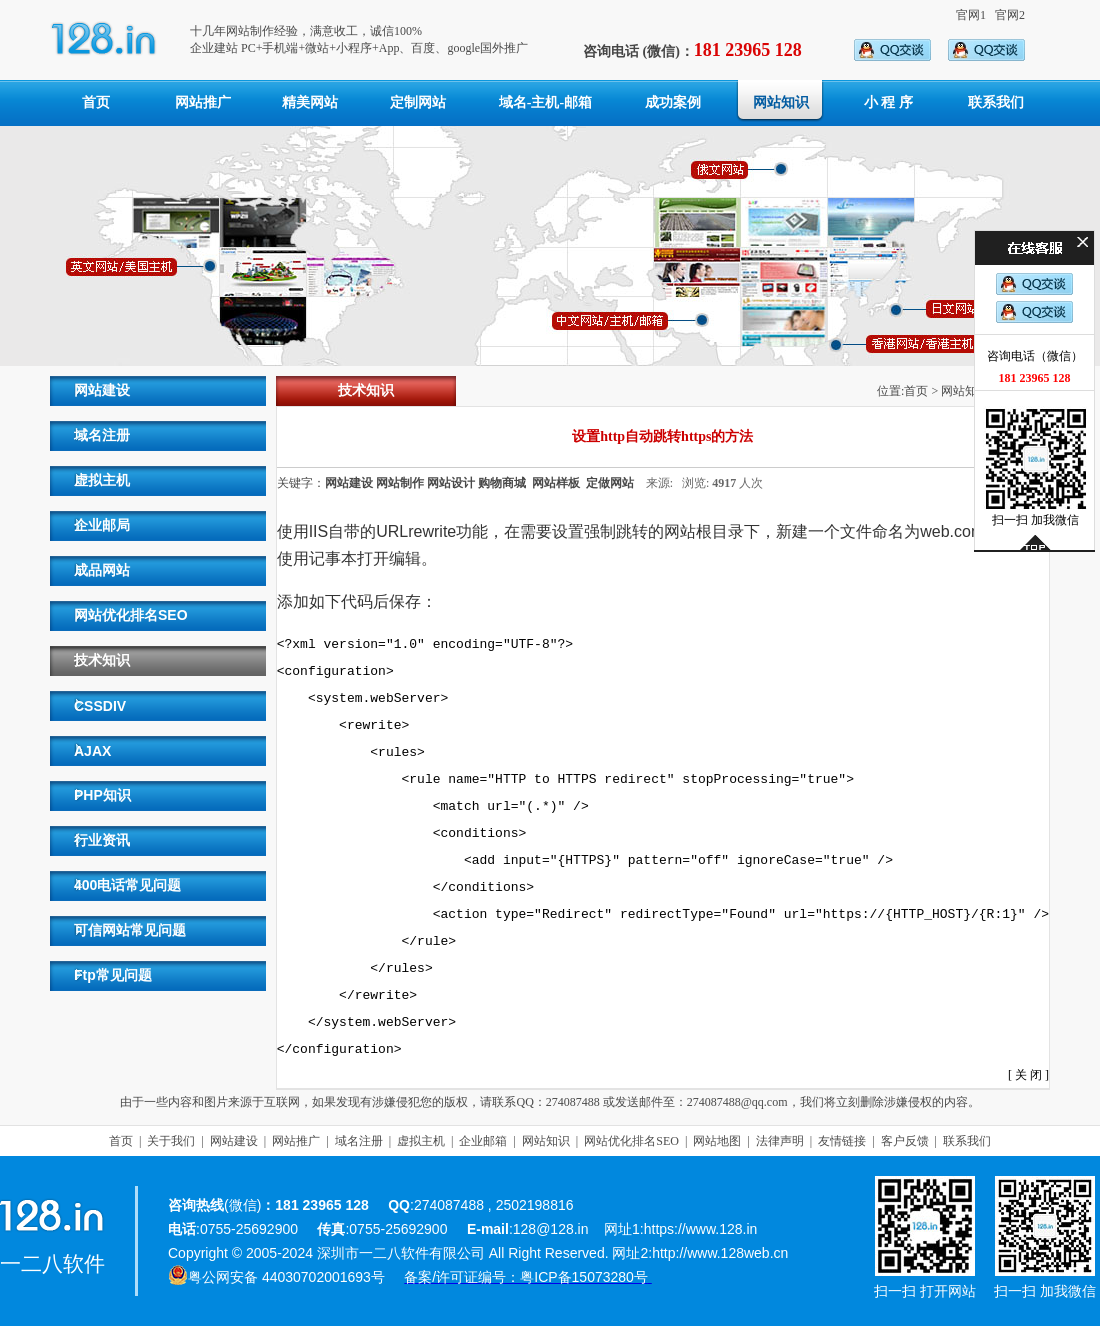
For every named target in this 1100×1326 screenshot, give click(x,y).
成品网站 (102, 570)
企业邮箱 (483, 1141)
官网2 (1010, 15)
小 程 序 (888, 102)
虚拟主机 (102, 480)
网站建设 (102, 390)
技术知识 (102, 660)
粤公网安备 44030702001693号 (286, 1277)
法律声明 (780, 1141)
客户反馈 (905, 1141)
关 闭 (1028, 1075)
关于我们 (171, 1141)
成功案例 (673, 102)
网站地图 (717, 1141)
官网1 (971, 15)
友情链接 (842, 1141)
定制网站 (418, 102)
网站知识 (781, 102)
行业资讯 (102, 840)
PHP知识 (102, 795)
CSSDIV (100, 706)
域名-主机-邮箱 (545, 102)
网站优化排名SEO (131, 615)
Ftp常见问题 (113, 975)
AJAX (92, 751)
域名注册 (102, 435)
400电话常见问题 (127, 885)
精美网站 (310, 102)
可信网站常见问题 (130, 930)
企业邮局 (102, 525)
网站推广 (203, 102)
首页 (96, 102)
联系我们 (996, 102)
